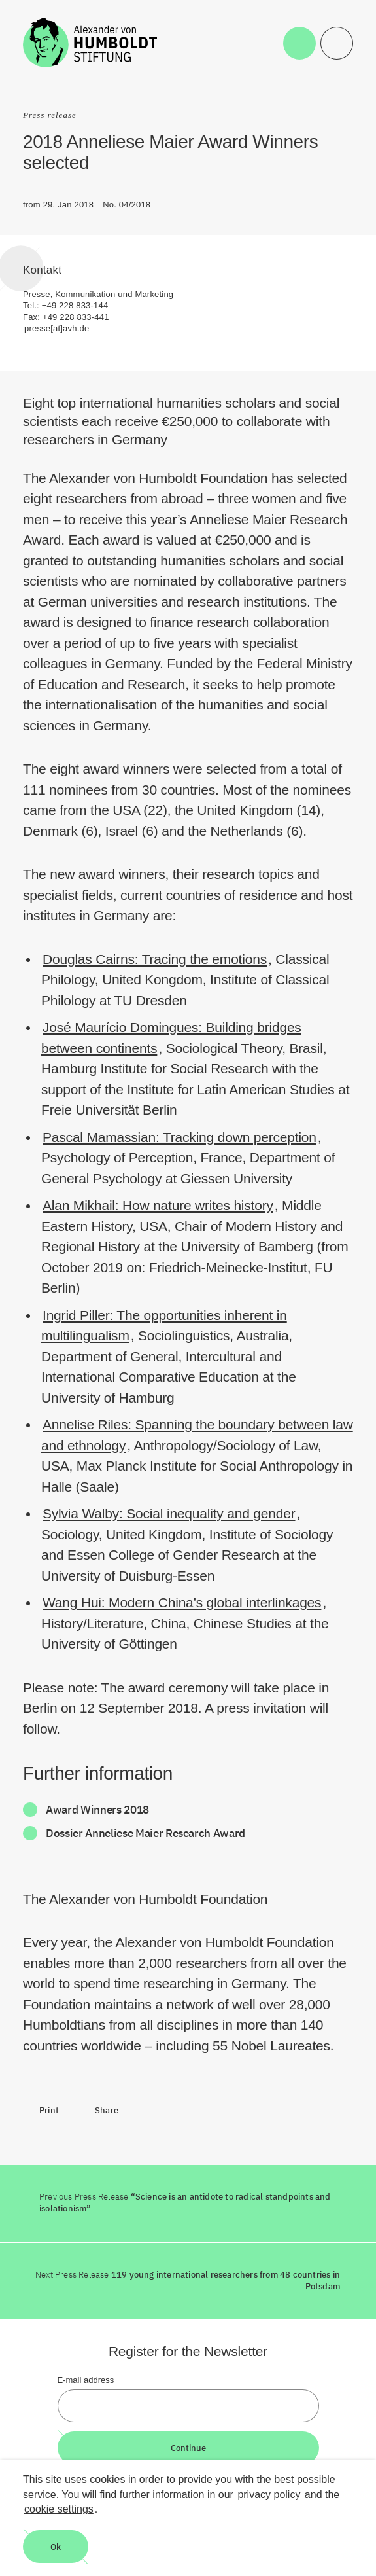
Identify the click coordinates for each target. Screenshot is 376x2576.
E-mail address (86, 2380)
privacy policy (268, 2494)
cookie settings (59, 2508)
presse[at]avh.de (56, 328)
